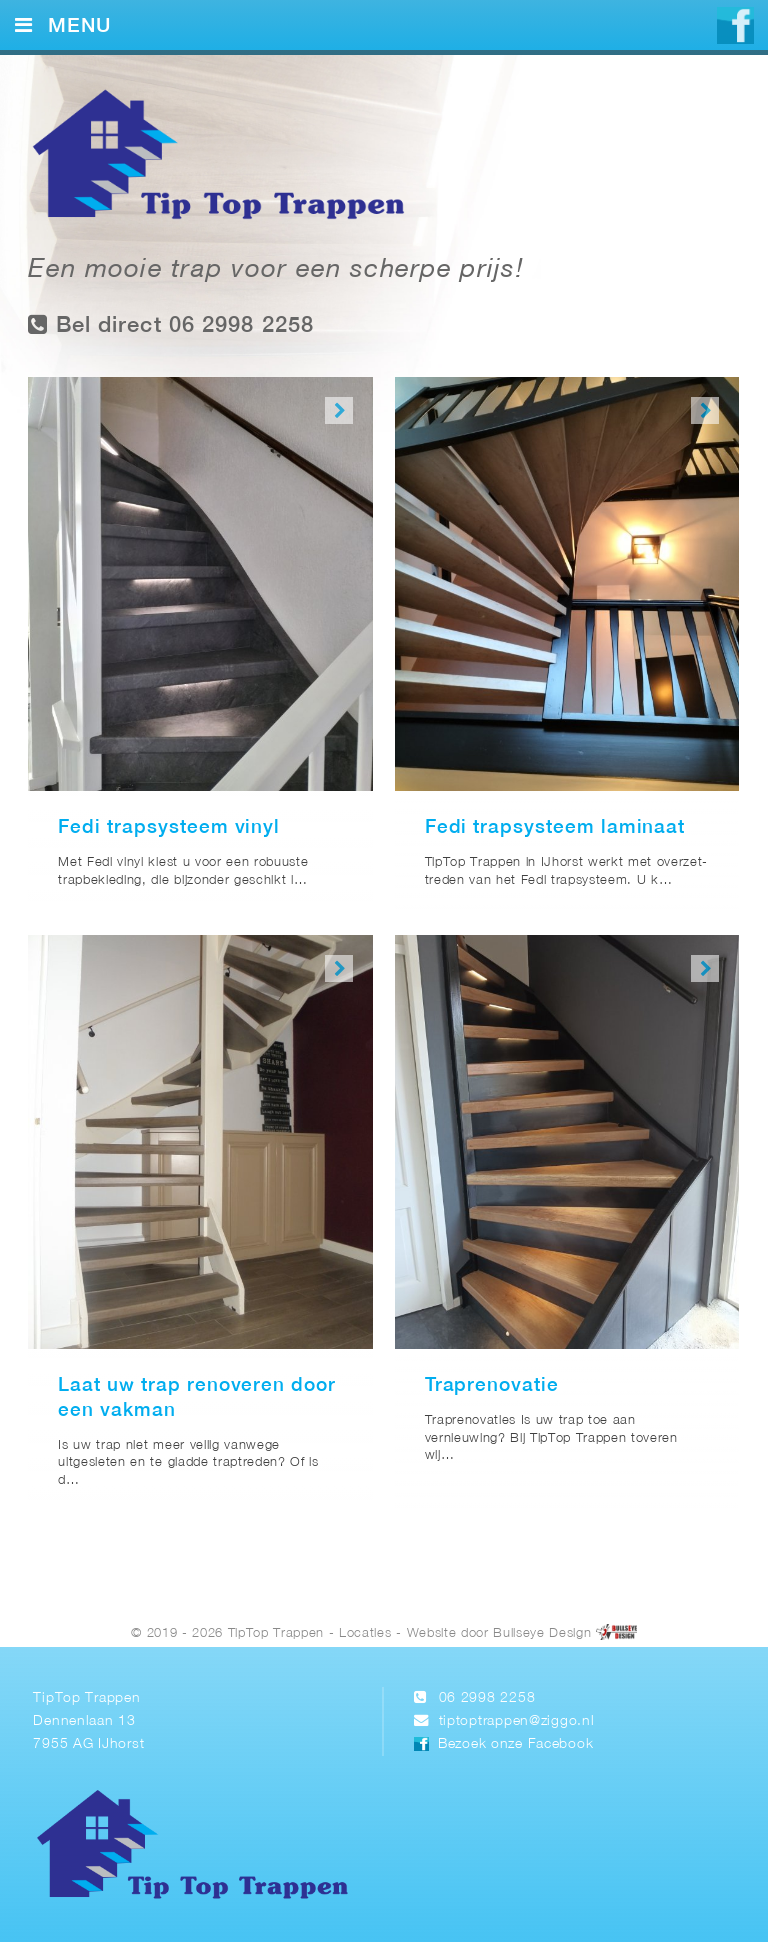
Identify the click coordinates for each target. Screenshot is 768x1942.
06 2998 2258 (487, 1698)
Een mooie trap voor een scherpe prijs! (275, 270)
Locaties (365, 1633)
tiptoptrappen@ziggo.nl (517, 1721)
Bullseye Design (542, 1633)
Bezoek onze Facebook (515, 1744)
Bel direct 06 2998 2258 (171, 324)
